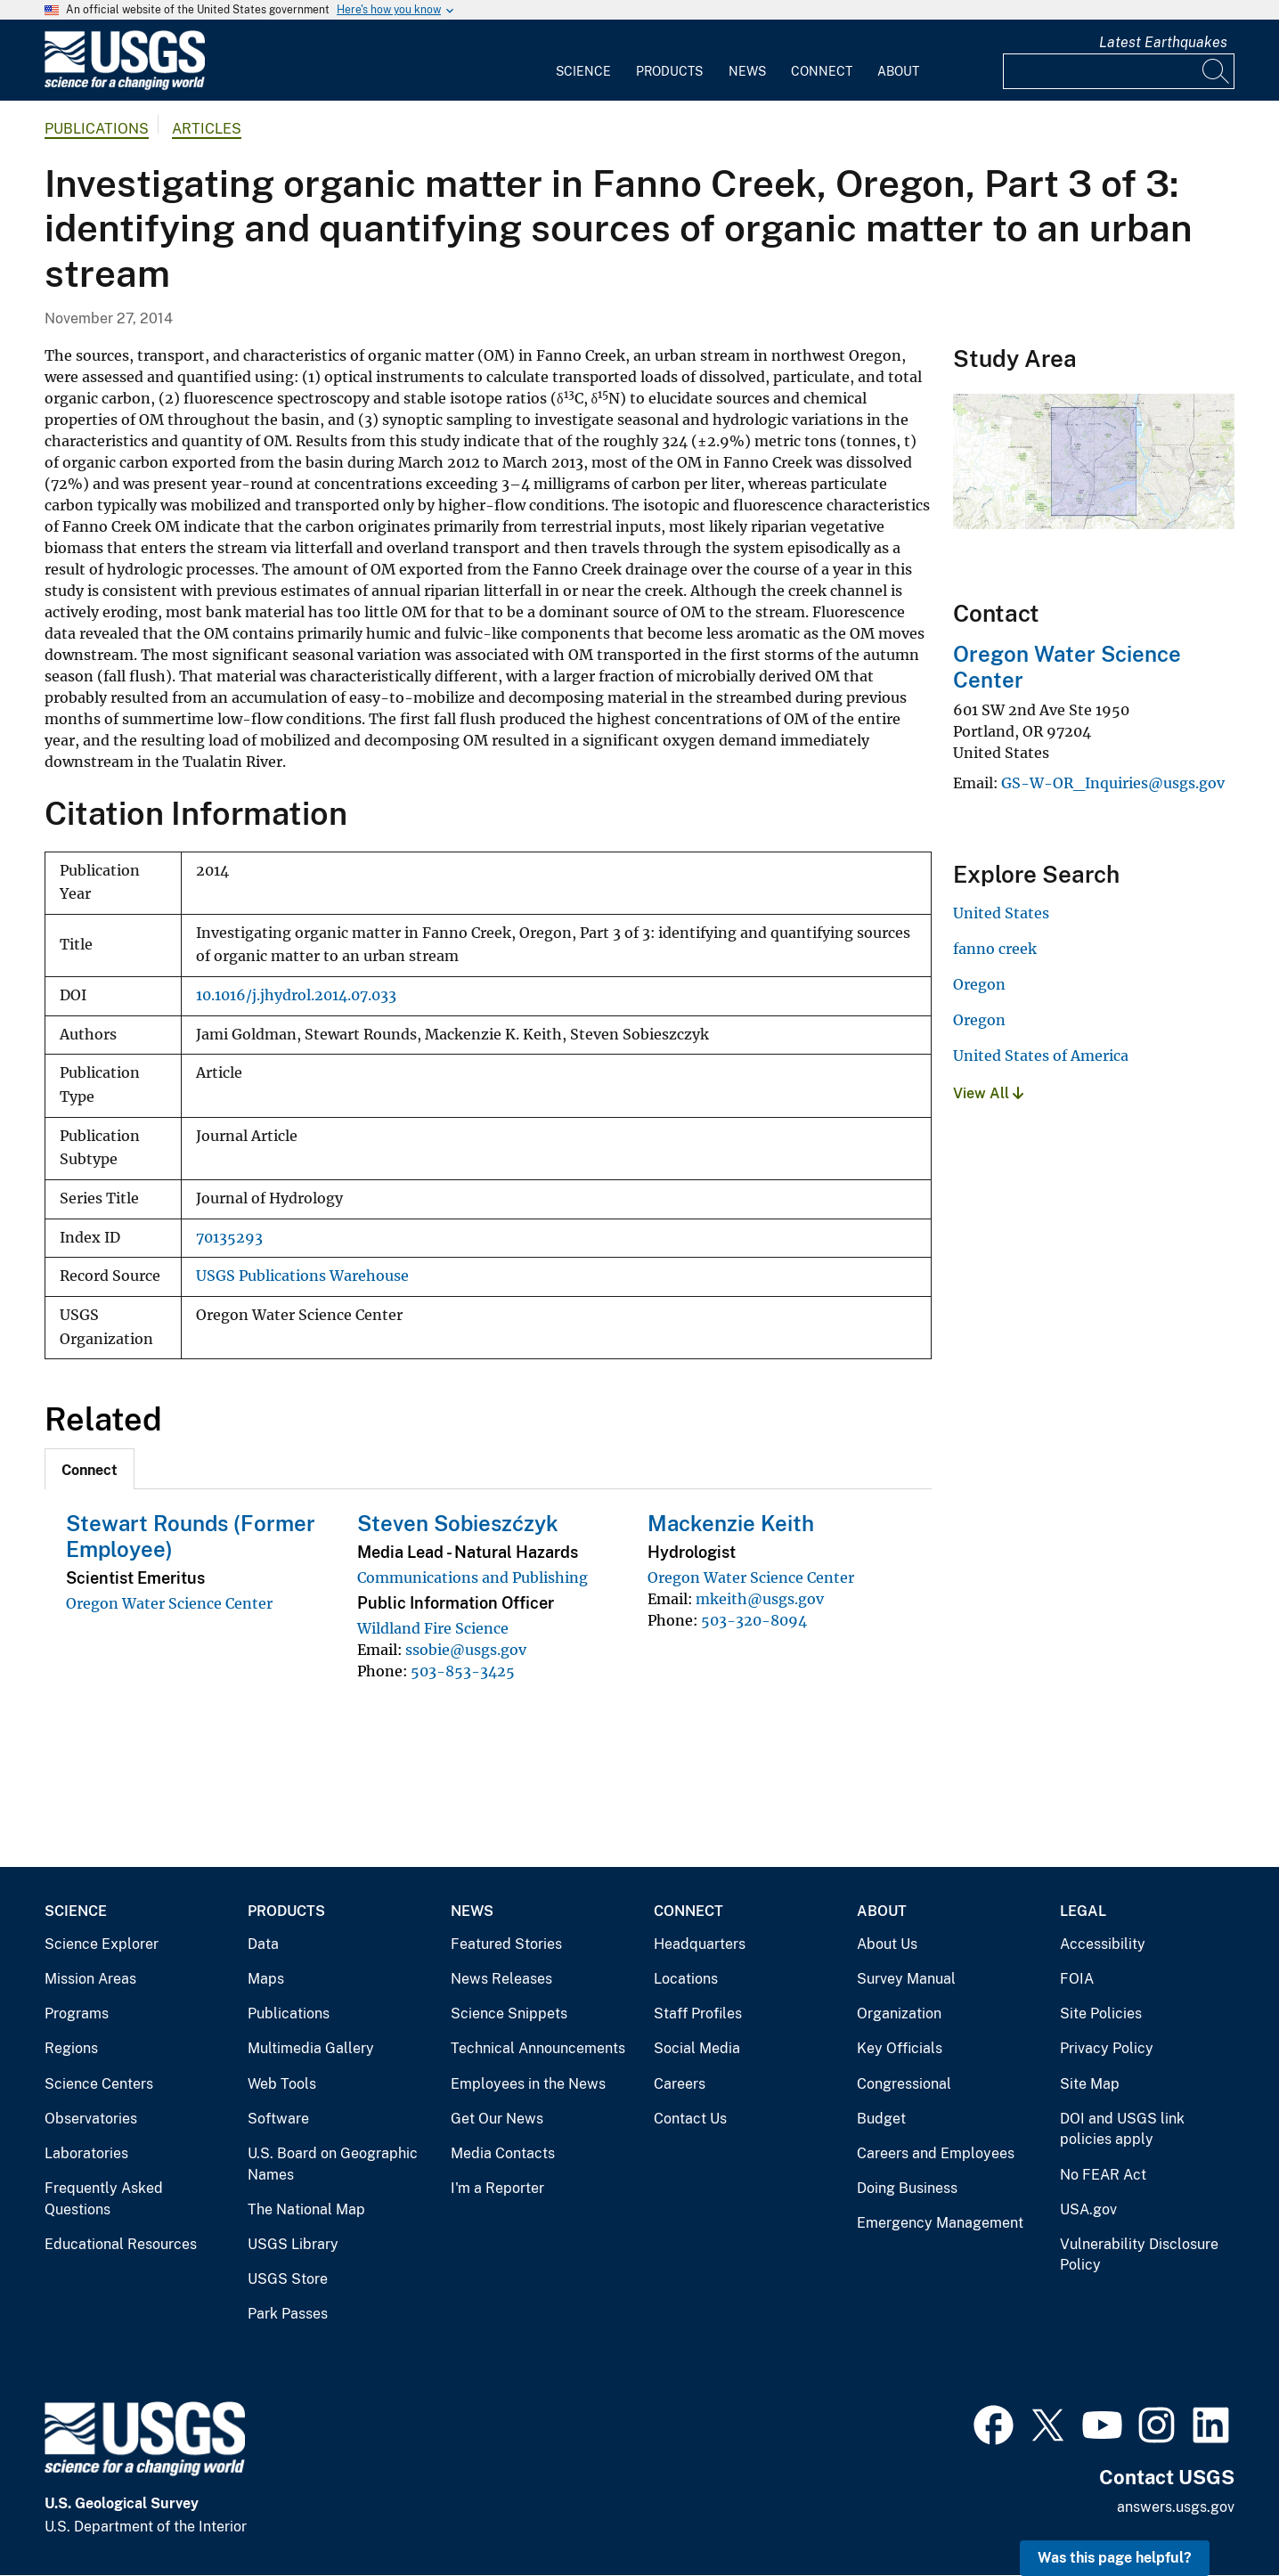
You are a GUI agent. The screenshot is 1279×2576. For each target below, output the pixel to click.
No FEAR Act (1103, 2174)
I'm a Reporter (497, 2188)
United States (1001, 913)
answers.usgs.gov (1175, 2507)
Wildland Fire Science (433, 1628)
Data (263, 1944)
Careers (679, 2083)
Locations (686, 1978)
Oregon (979, 984)
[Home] (125, 85)
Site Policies (1101, 2013)
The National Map (306, 2209)
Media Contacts (503, 2153)
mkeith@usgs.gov (760, 1599)
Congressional (904, 2083)
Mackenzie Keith (731, 1523)
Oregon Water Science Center (169, 1603)
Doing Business (907, 2188)
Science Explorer (102, 1944)
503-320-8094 (754, 1620)
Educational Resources (121, 2244)
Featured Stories (506, 1944)
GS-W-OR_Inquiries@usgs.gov (1113, 783)
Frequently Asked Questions (104, 2199)
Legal (1083, 1911)
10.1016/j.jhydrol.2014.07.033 (296, 995)
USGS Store (288, 2278)
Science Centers (99, 2083)
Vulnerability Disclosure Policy (1139, 2255)
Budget (881, 2118)
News (747, 71)
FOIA (1077, 1978)
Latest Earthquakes (1163, 42)
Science (583, 71)
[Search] (1216, 71)
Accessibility (1102, 1944)
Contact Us (690, 2118)
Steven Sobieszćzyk (457, 1523)
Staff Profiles (698, 2013)
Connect (821, 71)
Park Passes (288, 2313)
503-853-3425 (463, 1671)
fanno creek (995, 949)
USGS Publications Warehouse (302, 1276)
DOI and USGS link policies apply (1122, 2129)
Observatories (91, 2118)
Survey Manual (906, 1978)
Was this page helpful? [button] (1115, 2557)
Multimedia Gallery (311, 2048)
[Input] (1118, 71)
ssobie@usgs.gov (465, 1650)
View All (988, 1093)
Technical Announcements (538, 2048)
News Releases (501, 1978)
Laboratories (86, 2153)
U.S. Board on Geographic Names (333, 2164)
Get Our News (497, 2118)
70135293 (229, 1237)
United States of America (1040, 1055)
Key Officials (899, 2048)
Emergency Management (940, 2222)
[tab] (89, 1468)
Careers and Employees (935, 2153)
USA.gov (1088, 2209)
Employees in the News (528, 2083)
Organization (899, 2013)
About (898, 71)
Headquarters (699, 1944)
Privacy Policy (1106, 2048)
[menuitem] (583, 60)
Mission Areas (90, 1978)
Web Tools (282, 2083)
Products (669, 71)
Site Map (1090, 2083)
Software (278, 2118)
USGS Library (293, 2244)
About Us (887, 1944)
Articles (206, 128)
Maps (266, 1978)
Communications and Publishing (472, 1577)
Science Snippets (509, 2013)
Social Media (697, 2048)
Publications (97, 128)
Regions (71, 2048)
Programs (77, 2013)
